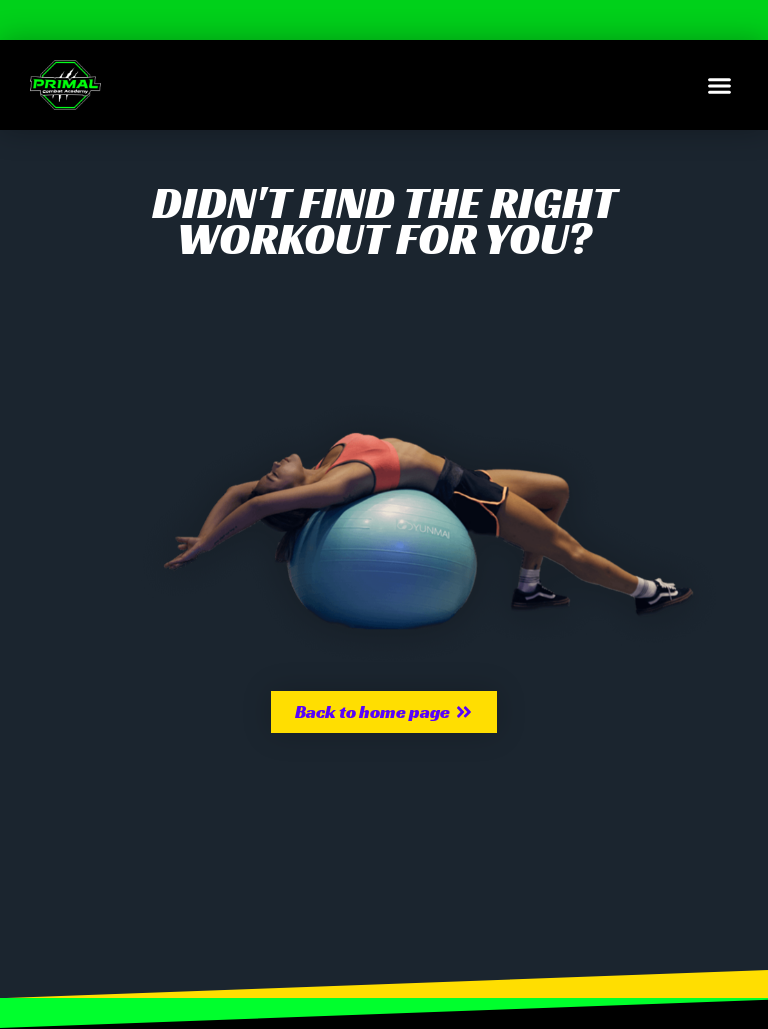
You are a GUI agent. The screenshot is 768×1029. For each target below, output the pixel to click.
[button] (720, 85)
